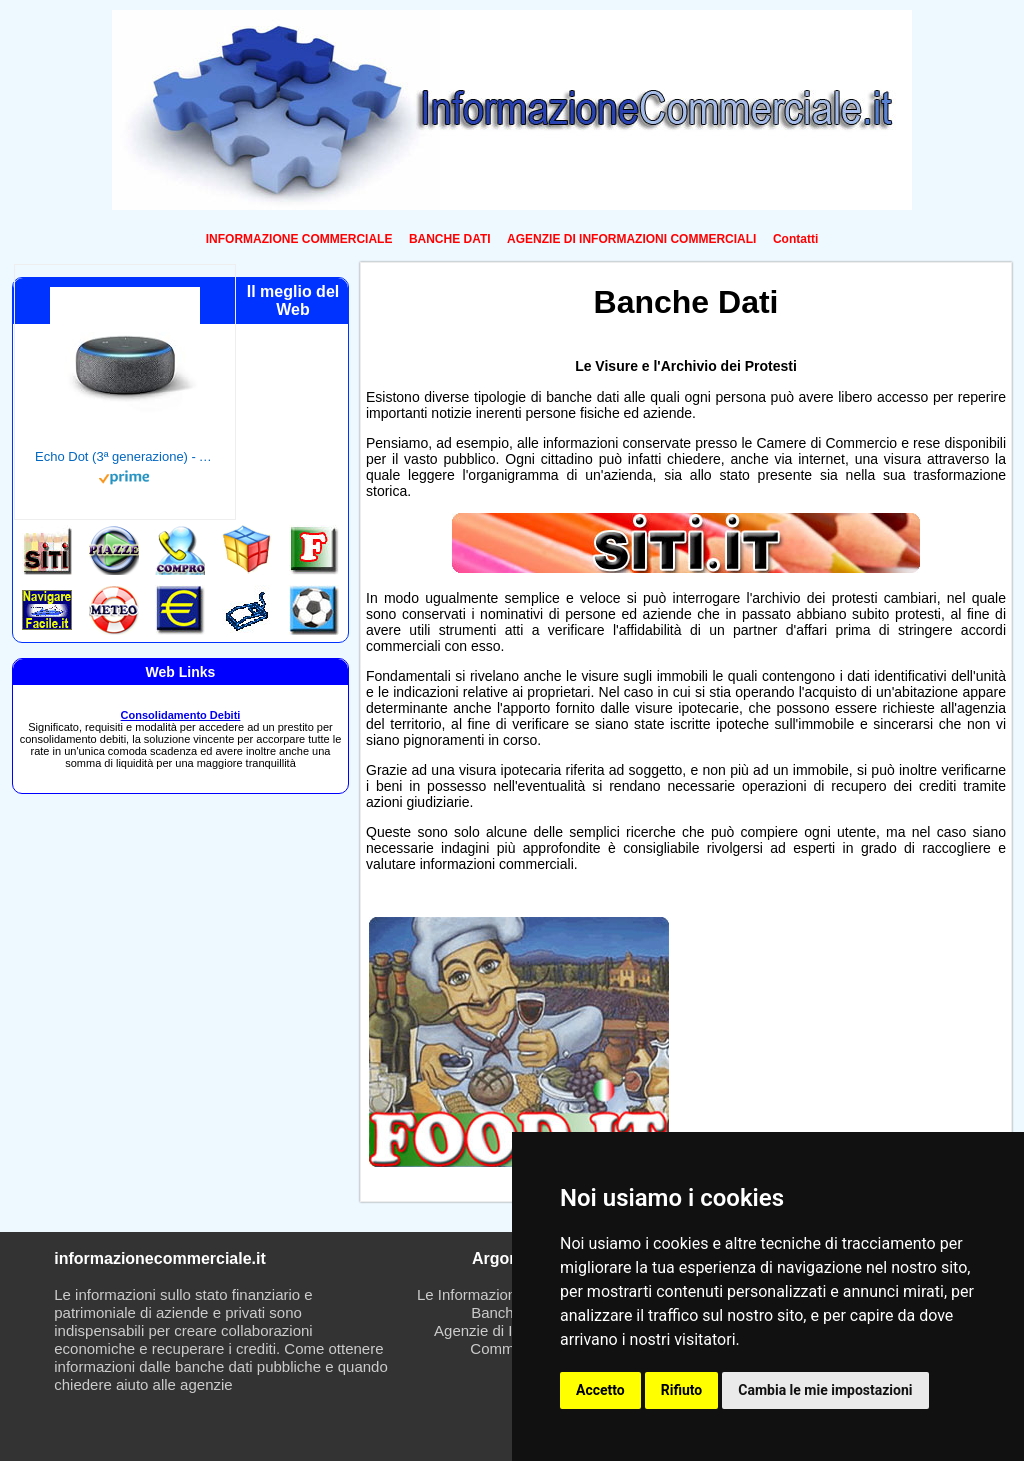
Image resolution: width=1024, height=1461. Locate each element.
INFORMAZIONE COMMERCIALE (299, 239)
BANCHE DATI (450, 239)
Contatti (795, 239)
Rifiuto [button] (682, 1390)
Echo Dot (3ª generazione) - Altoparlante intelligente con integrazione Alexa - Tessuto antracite (125, 456)
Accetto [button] (600, 1390)
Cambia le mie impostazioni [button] (825, 1390)
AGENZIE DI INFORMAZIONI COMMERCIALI (631, 239)
